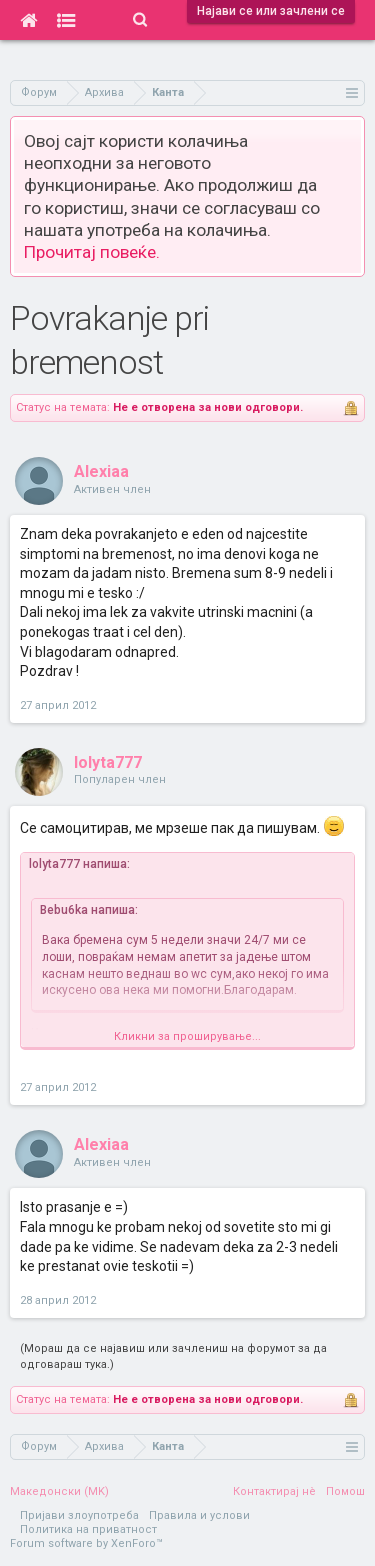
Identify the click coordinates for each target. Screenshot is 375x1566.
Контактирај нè (274, 1491)
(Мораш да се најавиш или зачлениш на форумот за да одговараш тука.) (173, 1356)
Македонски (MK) (59, 1491)
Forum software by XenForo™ (86, 1543)
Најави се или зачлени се (271, 11)
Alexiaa (101, 471)
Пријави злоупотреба (79, 1515)
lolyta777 (108, 762)
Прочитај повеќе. (92, 252)
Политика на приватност (88, 1529)
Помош (345, 1491)
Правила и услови (199, 1515)
